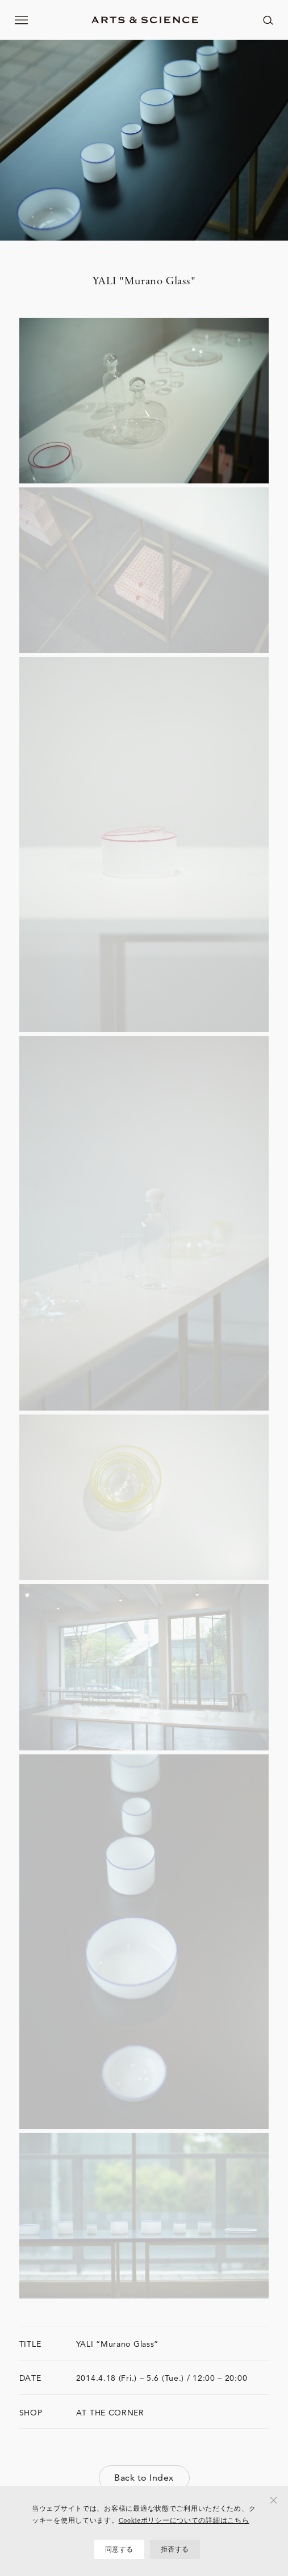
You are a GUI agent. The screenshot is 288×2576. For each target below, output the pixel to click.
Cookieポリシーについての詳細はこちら (184, 2520)
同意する (119, 2549)
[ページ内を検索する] (268, 20)
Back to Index (143, 2477)
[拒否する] (273, 2500)
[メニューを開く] (21, 20)
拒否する (175, 2549)
